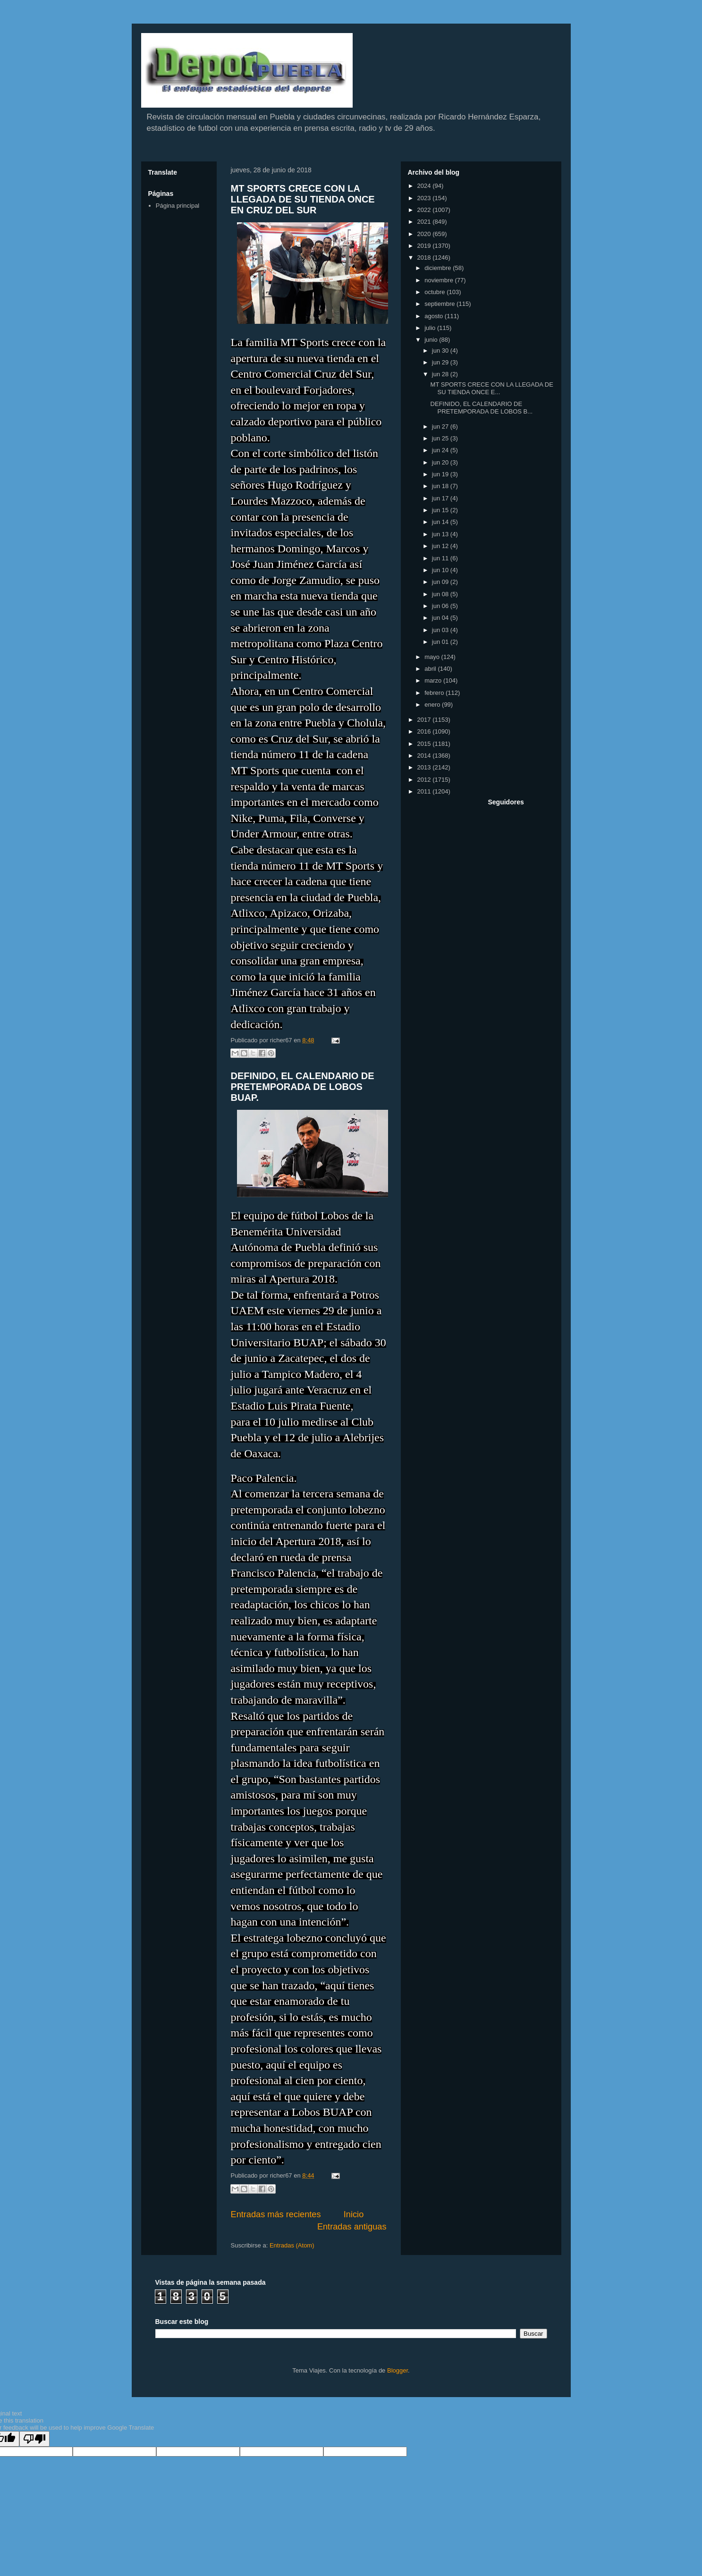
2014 (425, 755)
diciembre (438, 267)
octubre (435, 292)
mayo (432, 656)
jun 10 (441, 570)
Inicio (354, 2214)
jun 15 (441, 510)
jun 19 (441, 474)
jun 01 (441, 641)
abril (431, 668)
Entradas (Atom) (292, 2245)
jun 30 (441, 350)
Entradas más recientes (276, 2214)
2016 (425, 731)
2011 (425, 791)
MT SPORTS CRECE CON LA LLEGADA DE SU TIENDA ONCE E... (492, 388)
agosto (434, 316)
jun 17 (441, 498)
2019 (425, 245)
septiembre (440, 303)
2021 (425, 221)
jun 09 (441, 581)
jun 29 (441, 362)
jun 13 (441, 534)
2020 (425, 233)
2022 (425, 209)
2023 (425, 198)
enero (433, 704)
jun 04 (441, 617)
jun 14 (441, 521)
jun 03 (441, 629)
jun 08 (441, 594)
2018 (425, 257)
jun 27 (441, 426)
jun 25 (441, 438)
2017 (425, 719)
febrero (435, 692)
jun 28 (441, 374)
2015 (425, 743)
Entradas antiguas (352, 2226)
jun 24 (441, 450)
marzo (433, 680)
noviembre (439, 280)
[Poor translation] (34, 2439)
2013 (425, 767)
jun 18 (441, 486)
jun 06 (441, 605)
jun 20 (441, 462)
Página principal (178, 205)
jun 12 (441, 545)
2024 (425, 185)
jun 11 (441, 558)
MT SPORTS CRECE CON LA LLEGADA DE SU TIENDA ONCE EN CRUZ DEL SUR (303, 199)
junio (431, 339)
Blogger (397, 2370)
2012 (425, 779)
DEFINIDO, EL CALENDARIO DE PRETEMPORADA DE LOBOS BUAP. (302, 1087)
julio (430, 327)
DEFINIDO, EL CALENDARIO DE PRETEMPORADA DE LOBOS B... (482, 407)
